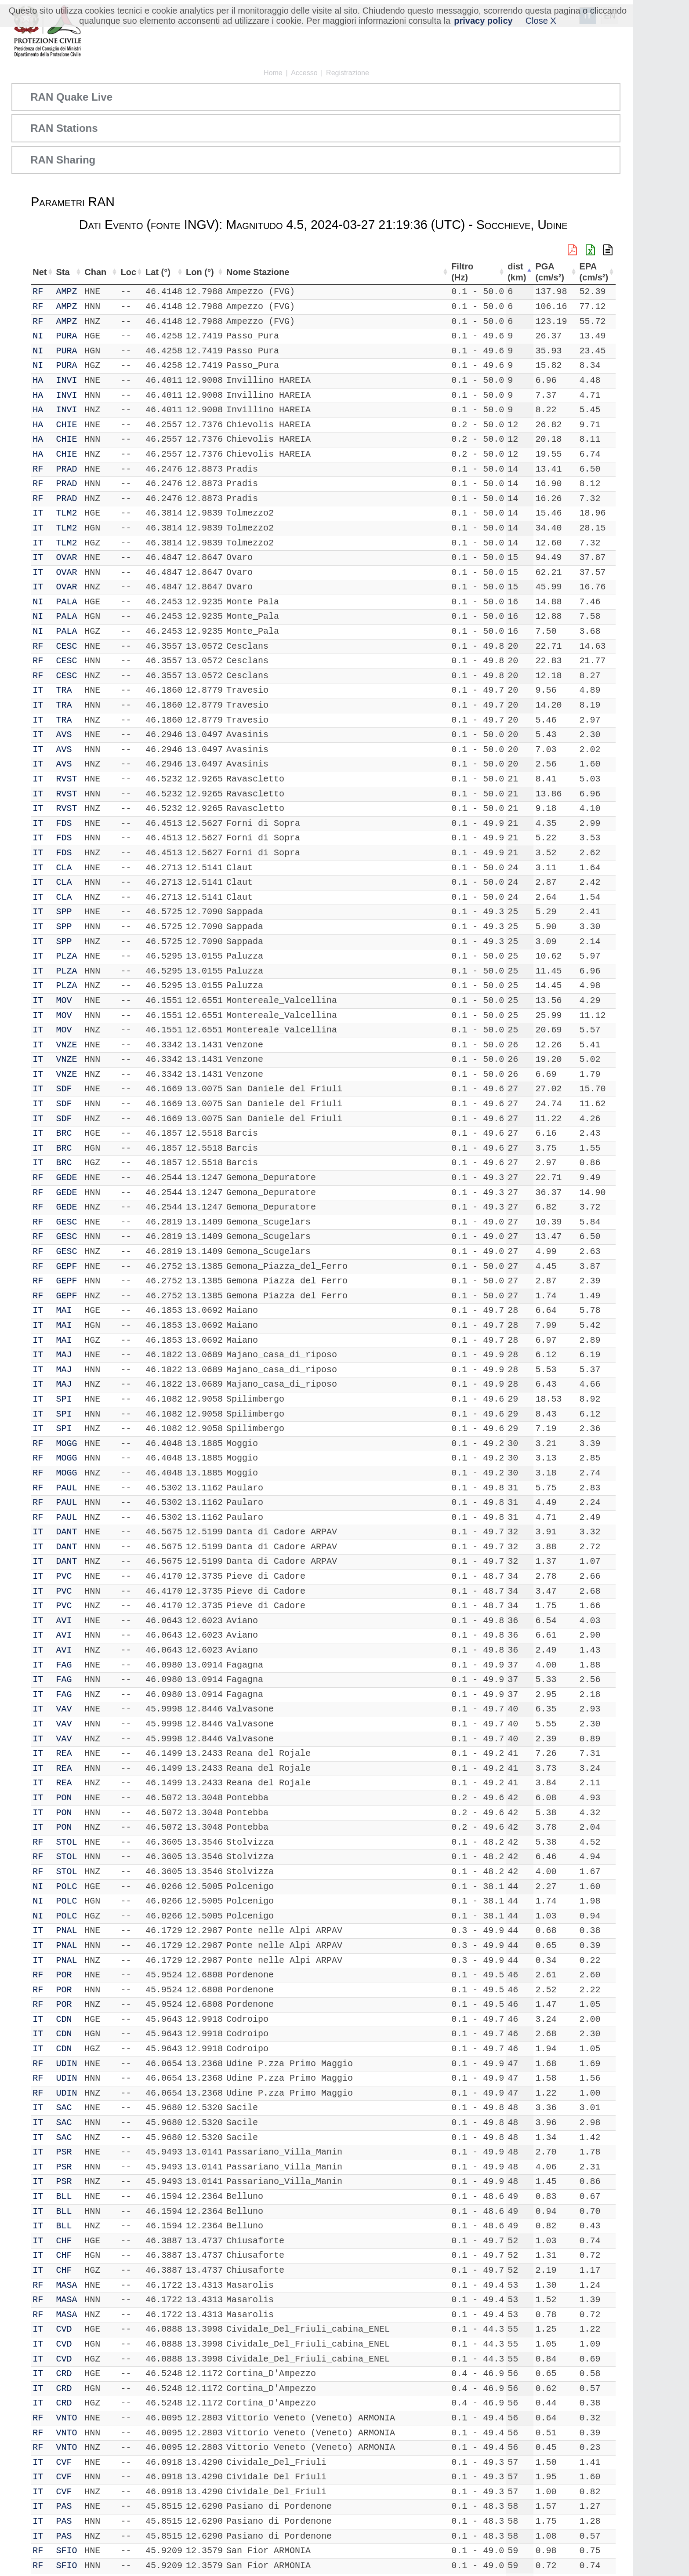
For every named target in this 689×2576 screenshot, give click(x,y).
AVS (65, 735)
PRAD (67, 469)
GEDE (67, 1178)
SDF (65, 1089)
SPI (65, 1399)
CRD (65, 2374)
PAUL (67, 1488)
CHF (65, 2241)
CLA (65, 868)
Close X (541, 20)
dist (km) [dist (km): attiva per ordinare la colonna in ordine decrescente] (519, 272)
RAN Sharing (62, 160)
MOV (65, 1000)
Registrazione (347, 72)
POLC (67, 1887)
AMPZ (67, 292)
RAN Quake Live (71, 97)
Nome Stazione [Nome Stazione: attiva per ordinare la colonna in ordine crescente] (253, 272)
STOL (67, 1842)
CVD (65, 2329)
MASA (67, 2285)
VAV (65, 1709)
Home (273, 72)
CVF (65, 2462)
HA (38, 380)
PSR (65, 2152)
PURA (67, 336)
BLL (65, 2196)
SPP (65, 912)
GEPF (67, 1266)
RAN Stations (64, 128)
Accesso (304, 72)
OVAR (67, 557)
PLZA (67, 956)
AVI (65, 1621)
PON (65, 1798)
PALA (67, 602)
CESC (67, 646)
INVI (67, 380)
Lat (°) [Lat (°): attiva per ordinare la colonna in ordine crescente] (152, 272)
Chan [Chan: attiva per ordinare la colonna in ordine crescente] (93, 272)
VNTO (67, 2418)
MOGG (67, 1444)
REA (65, 1753)
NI (38, 336)
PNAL (67, 1931)
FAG (65, 1665)
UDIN (67, 2064)
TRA (65, 690)
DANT (67, 1532)
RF (38, 292)
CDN (65, 2019)
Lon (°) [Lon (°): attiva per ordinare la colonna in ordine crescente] (195, 272)
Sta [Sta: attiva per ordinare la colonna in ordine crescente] (64, 272)
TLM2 (67, 513)
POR (65, 1975)
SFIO (67, 2551)
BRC (65, 1133)
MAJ (65, 1355)
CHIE (67, 425)
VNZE (67, 1045)
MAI (65, 1310)
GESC (67, 1222)
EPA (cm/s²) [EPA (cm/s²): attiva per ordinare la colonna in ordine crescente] (592, 272)
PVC (65, 1576)
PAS (65, 2506)
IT (38, 513)
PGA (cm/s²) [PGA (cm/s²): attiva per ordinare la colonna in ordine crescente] (553, 272)
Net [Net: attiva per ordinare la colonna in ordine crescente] (40, 272)
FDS (65, 823)
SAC (65, 2108)
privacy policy (483, 20)
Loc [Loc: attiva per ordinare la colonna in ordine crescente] (122, 272)
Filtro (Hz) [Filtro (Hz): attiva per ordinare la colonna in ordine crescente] (464, 272)
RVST (67, 779)
